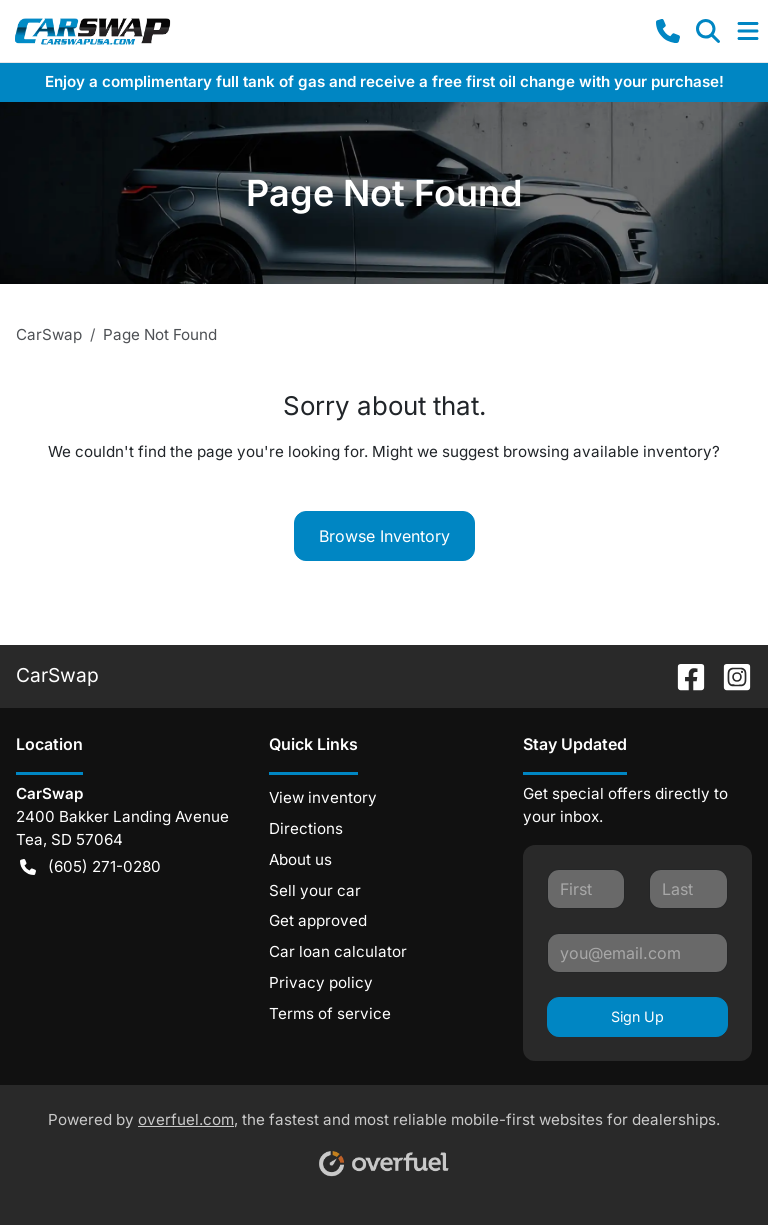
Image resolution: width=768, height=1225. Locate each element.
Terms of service (330, 1013)
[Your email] (637, 953)
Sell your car (315, 890)
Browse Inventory (384, 536)
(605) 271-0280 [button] (90, 867)
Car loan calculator (338, 951)
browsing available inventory (607, 451)
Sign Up (637, 1016)
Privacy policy (321, 982)
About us (300, 859)
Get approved (318, 920)
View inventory (323, 797)
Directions (306, 828)
